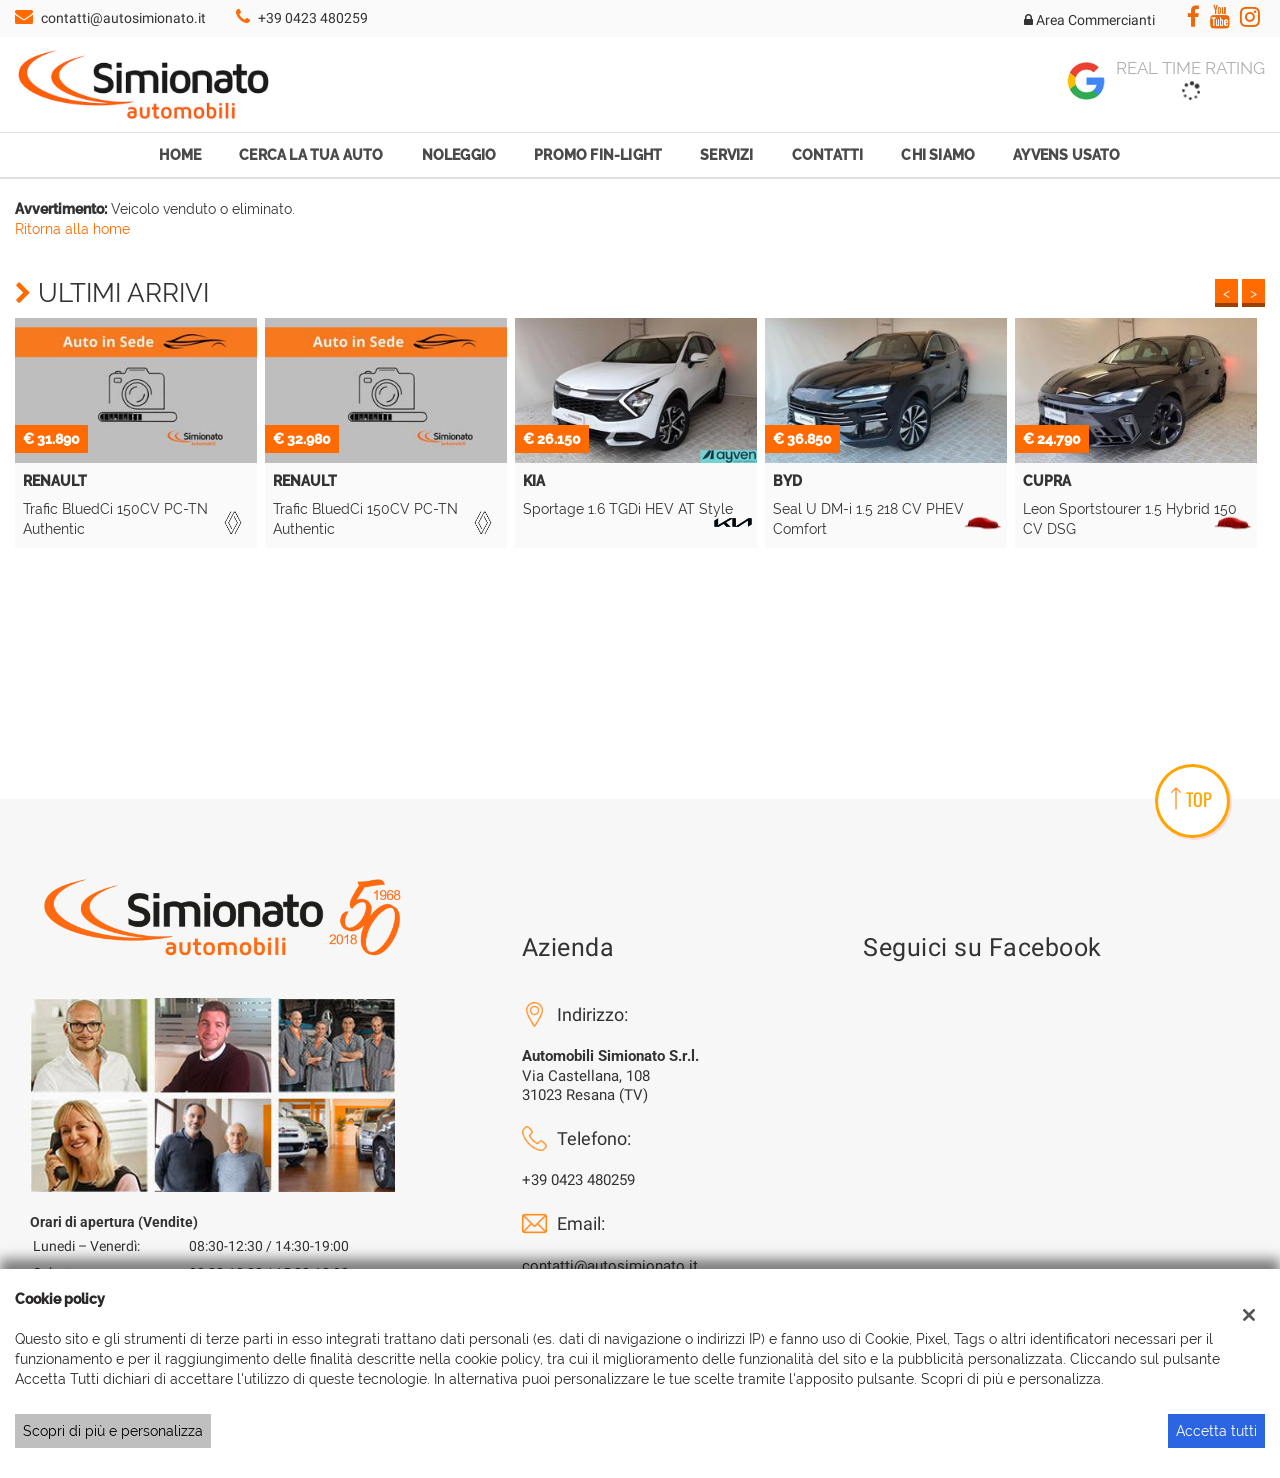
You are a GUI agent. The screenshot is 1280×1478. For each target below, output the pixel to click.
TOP (1191, 799)
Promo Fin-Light (598, 155)
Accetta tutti (1216, 1431)
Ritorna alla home (72, 229)
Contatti (828, 155)
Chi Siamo (938, 155)
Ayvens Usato (1066, 155)
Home (180, 155)
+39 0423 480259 (313, 18)
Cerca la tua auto (311, 155)
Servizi (726, 155)
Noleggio (459, 155)
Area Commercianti (1089, 20)
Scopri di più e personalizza (113, 1431)
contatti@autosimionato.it (123, 18)
